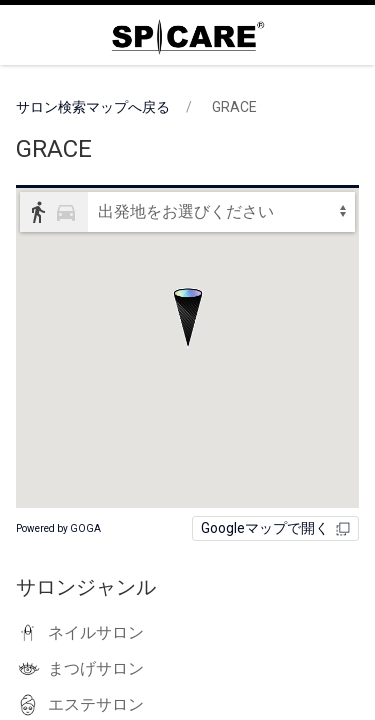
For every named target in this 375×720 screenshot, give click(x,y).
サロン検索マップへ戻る (93, 107)
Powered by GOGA (58, 528)
